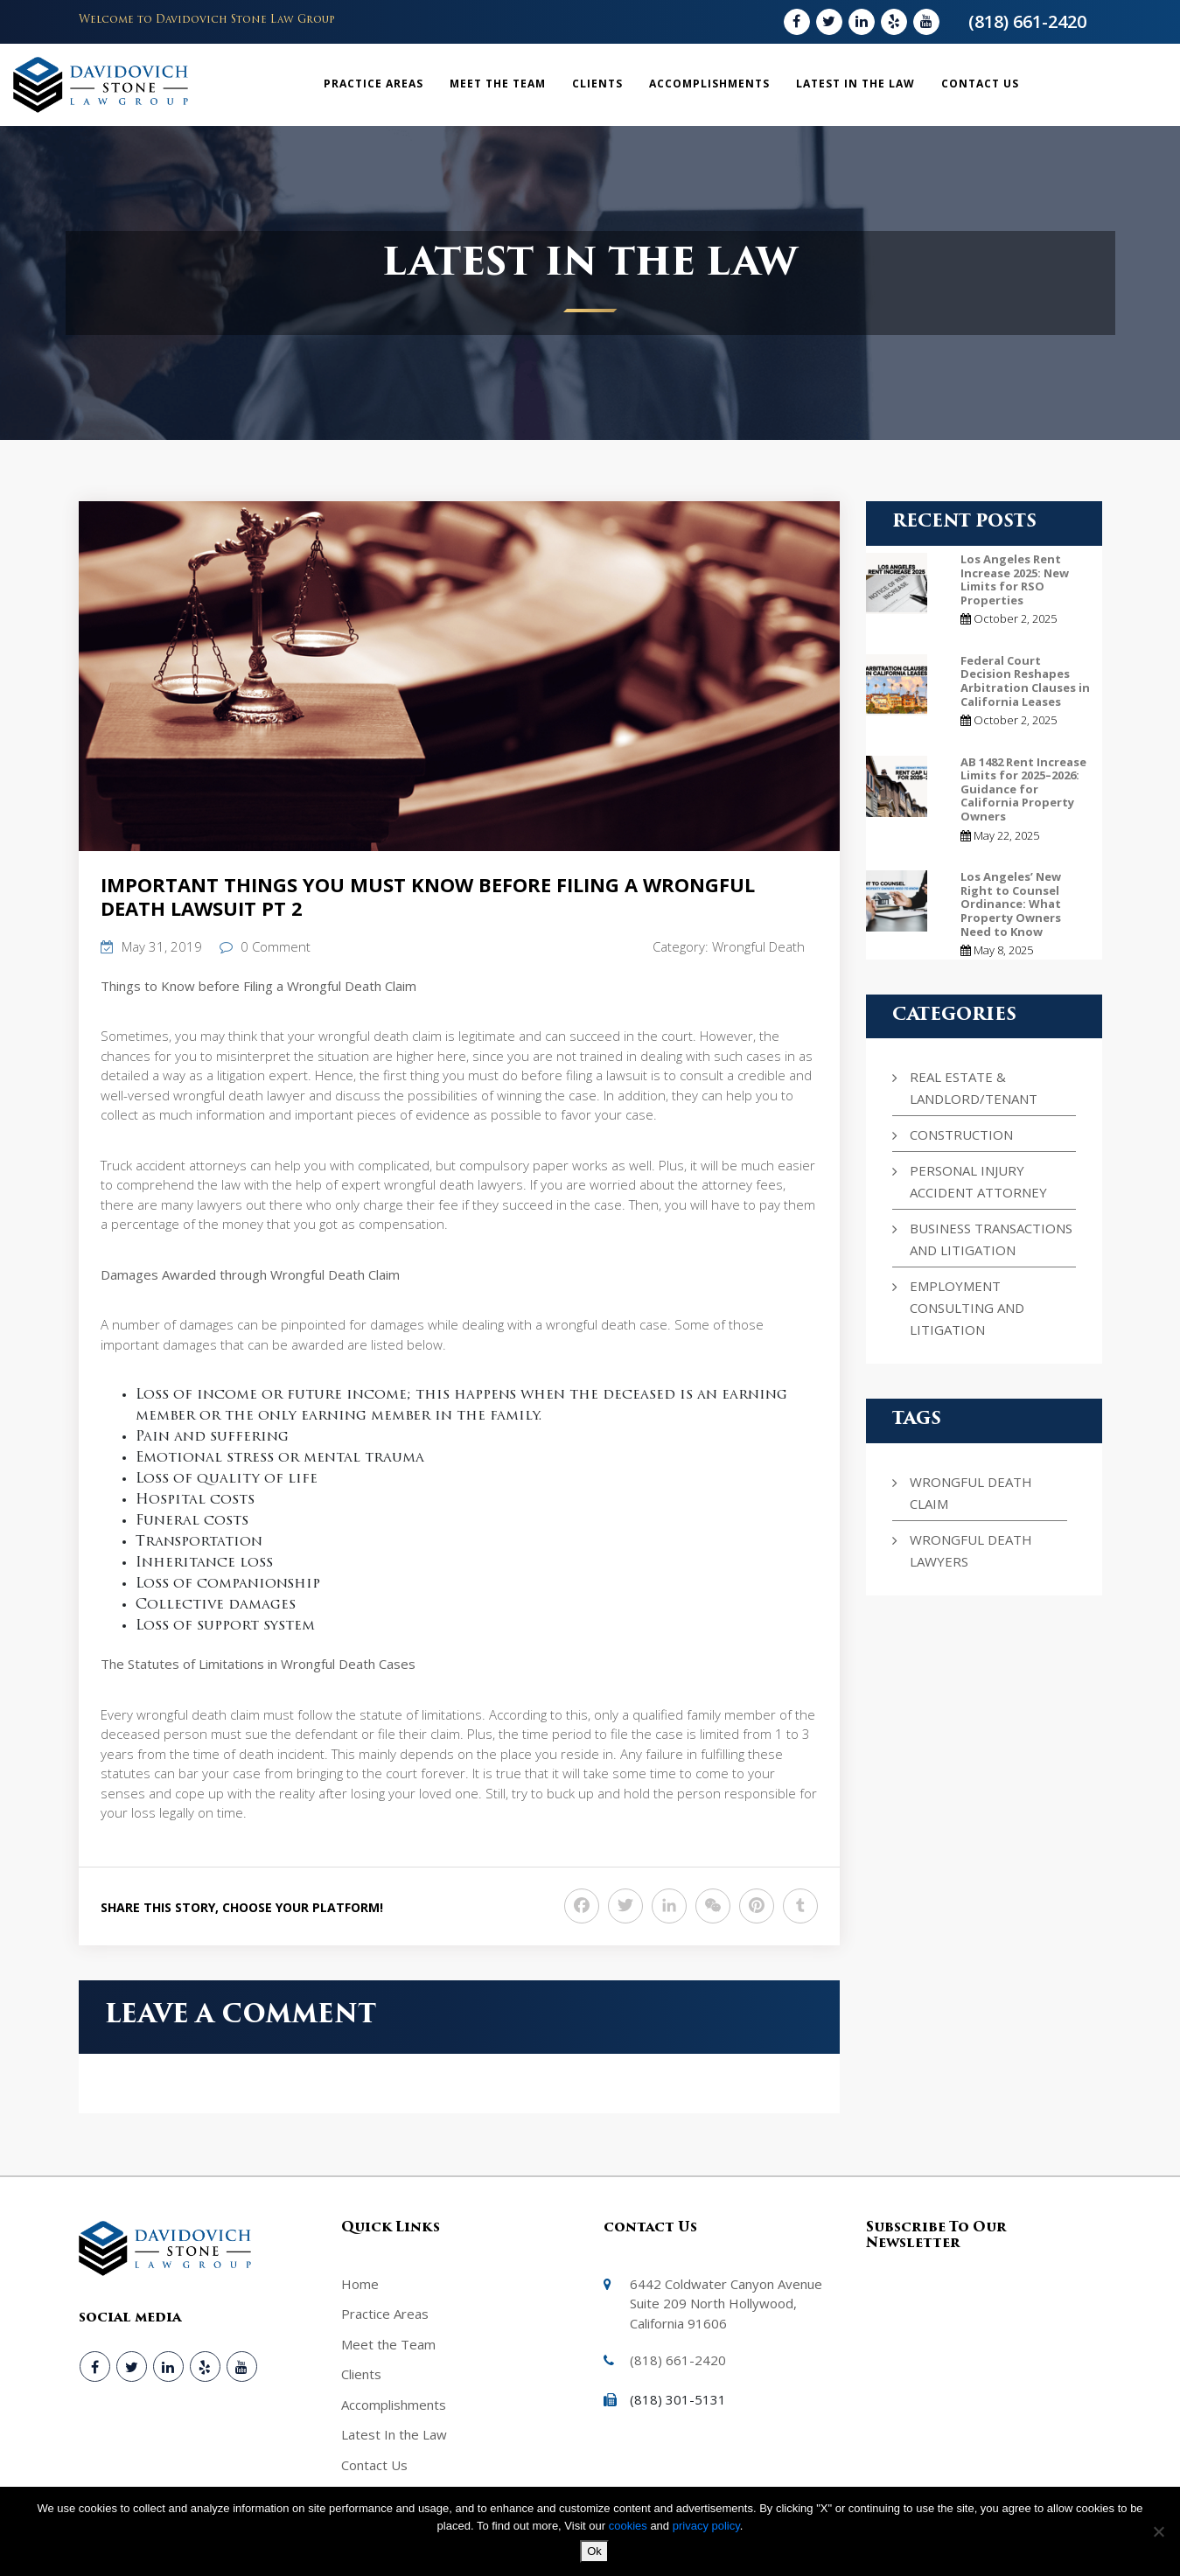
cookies (630, 2525)
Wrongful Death (758, 946)
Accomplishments (709, 83)
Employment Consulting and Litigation (967, 1307)
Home (360, 2284)
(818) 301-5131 (678, 2399)
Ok (594, 2551)
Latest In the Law (855, 83)
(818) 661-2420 (1027, 21)
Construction (961, 1134)
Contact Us (980, 83)
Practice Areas (373, 83)
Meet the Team (498, 83)
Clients (597, 83)
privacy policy (706, 2525)
